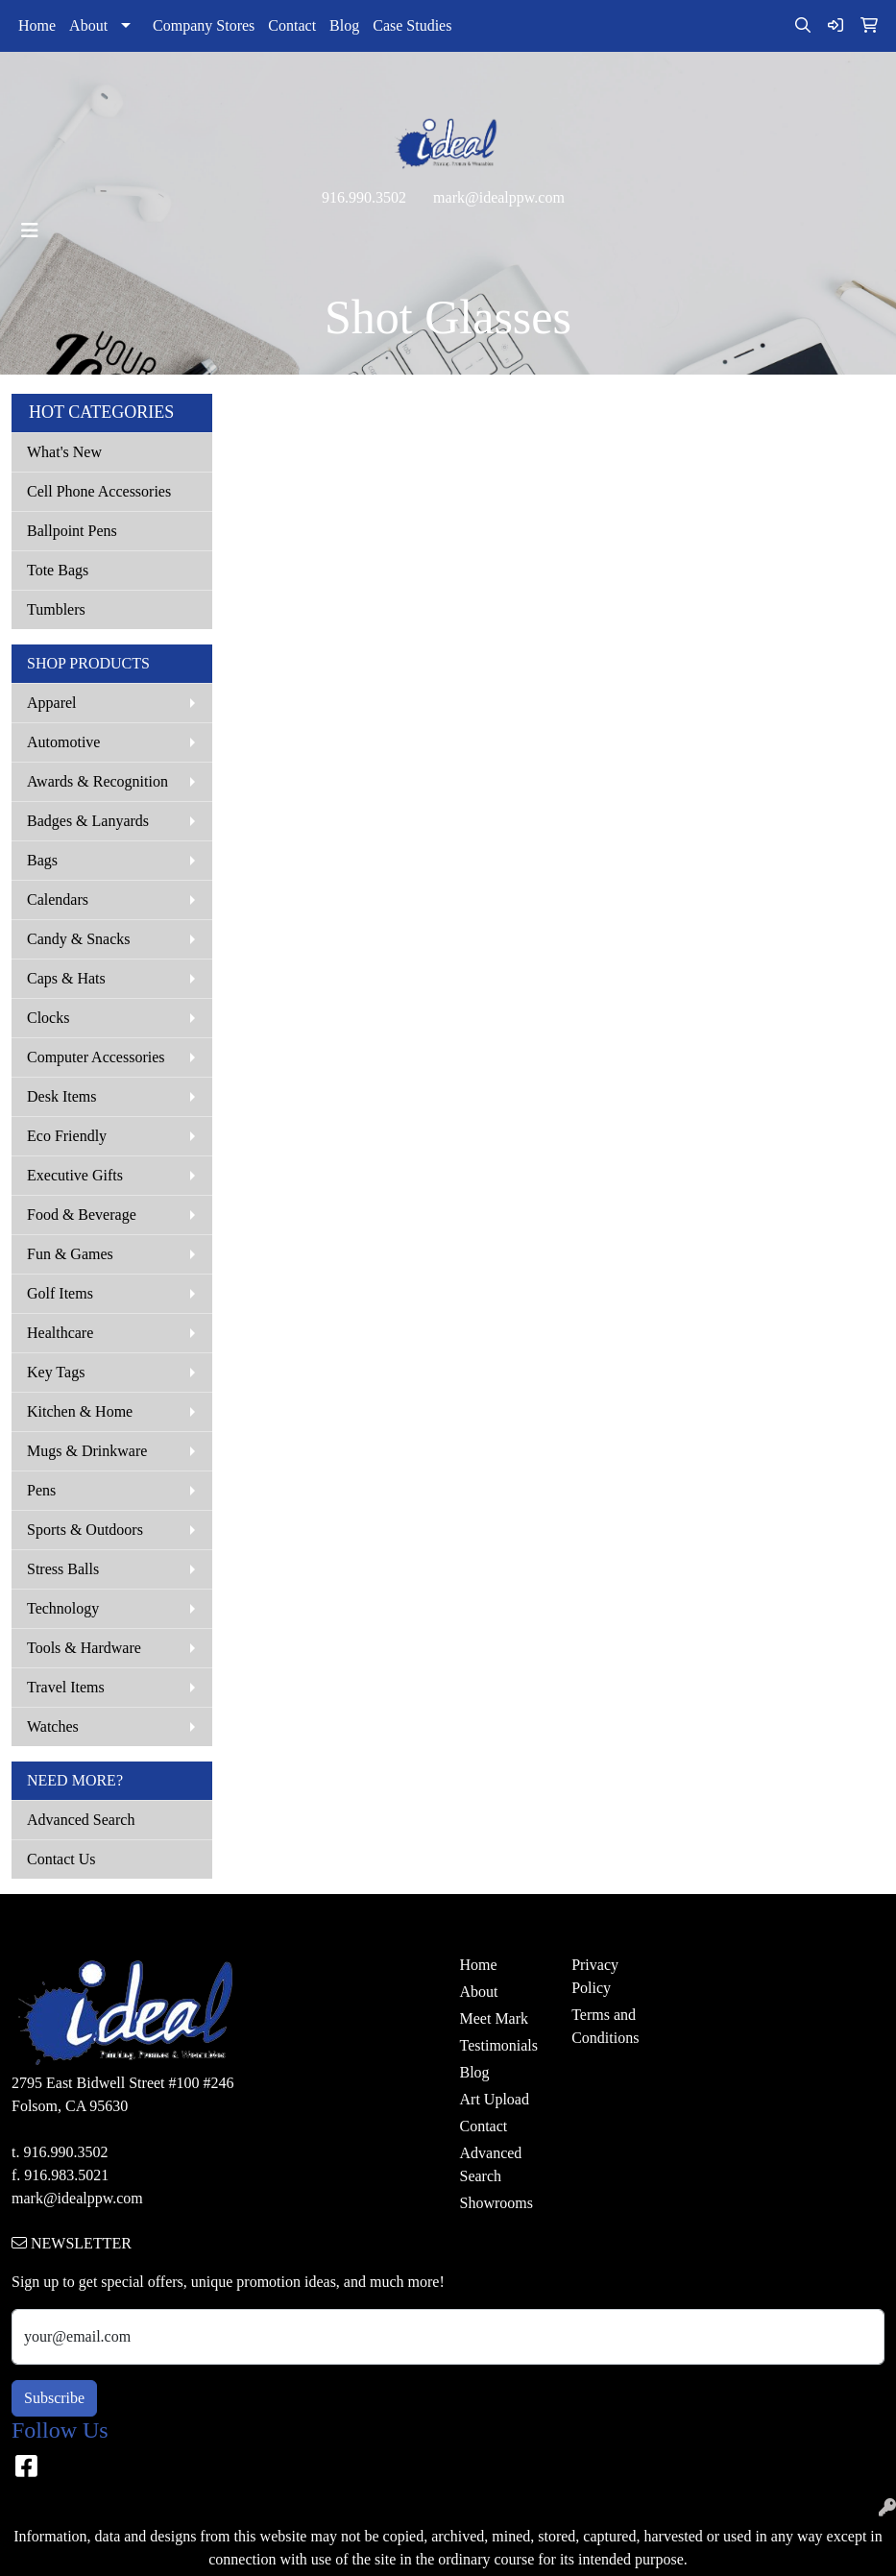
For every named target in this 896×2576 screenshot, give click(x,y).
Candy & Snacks (79, 939)
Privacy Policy (594, 1976)
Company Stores (203, 25)
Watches (53, 1726)
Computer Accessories (96, 1057)
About (88, 25)
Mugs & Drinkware (87, 1451)
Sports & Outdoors (85, 1529)
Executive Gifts (75, 1175)
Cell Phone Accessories (99, 491)
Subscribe (54, 2398)
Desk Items (61, 1096)
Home (37, 25)
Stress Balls (63, 1569)
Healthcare (60, 1332)
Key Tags (56, 1372)
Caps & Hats (66, 978)
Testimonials (499, 2045)
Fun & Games (70, 1254)
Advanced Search (80, 1819)
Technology (63, 1608)
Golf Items (60, 1293)
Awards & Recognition (97, 781)
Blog (344, 25)
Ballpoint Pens (72, 530)
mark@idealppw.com (499, 197)
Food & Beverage (81, 1214)
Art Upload (494, 2099)
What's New (64, 452)
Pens (41, 1490)
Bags (42, 860)
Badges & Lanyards (88, 821)
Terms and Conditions (605, 2026)
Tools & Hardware (84, 1648)
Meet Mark (494, 2018)
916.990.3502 (364, 197)
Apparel (52, 702)
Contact (292, 25)
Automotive (63, 742)
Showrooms (496, 2203)
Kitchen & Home (80, 1411)
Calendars (57, 899)
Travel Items (66, 1687)
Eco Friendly (67, 1136)
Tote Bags (57, 570)
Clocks (48, 1017)
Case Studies (412, 25)
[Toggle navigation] (30, 230)
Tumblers (56, 609)
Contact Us (61, 1859)
